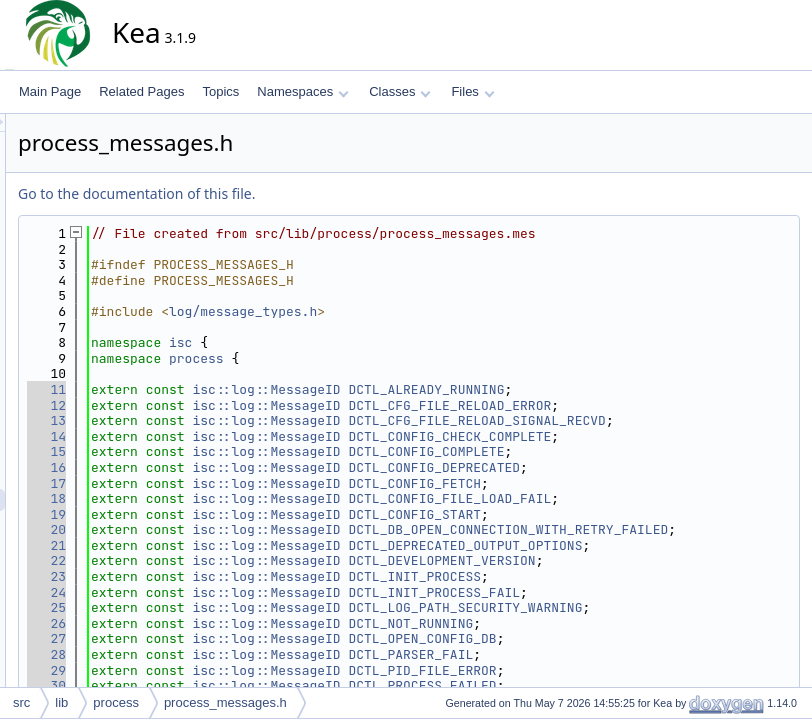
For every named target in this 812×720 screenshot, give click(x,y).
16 (226, 483)
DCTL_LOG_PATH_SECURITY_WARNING (645, 638)
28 (226, 685)
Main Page (50, 91)
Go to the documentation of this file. (316, 193)
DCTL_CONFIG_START (594, 529)
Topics (220, 91)
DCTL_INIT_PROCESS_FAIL (614, 623)
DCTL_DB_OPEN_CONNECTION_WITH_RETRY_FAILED (528, 553)
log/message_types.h (423, 311)
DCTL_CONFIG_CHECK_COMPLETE (629, 451)
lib (61, 702)
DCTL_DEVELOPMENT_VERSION (621, 592)
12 (226, 405)
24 (226, 623)
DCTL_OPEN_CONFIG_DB (602, 670)
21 (226, 576)
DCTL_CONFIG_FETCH (594, 498)
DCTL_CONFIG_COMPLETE (606, 467)
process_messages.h (225, 702)
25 (226, 638)
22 (226, 592)
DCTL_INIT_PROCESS (594, 607)
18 (226, 514)
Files (472, 91)
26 (226, 654)
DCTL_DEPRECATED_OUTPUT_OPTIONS (645, 576)
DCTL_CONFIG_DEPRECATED (614, 483)
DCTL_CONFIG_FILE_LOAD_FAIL (629, 514)
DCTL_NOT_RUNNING (590, 654)
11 (226, 389)
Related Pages (141, 91)
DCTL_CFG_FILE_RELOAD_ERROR (629, 405)
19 (226, 529)
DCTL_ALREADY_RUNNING (606, 389)
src (21, 702)
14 (226, 451)
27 (226, 670)
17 (226, 498)
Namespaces (302, 91)
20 (226, 545)
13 (226, 420)
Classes (400, 91)
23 (226, 607)
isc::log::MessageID (446, 389)
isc (360, 342)
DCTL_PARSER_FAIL (590, 685)
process (376, 358)
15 (226, 467)
